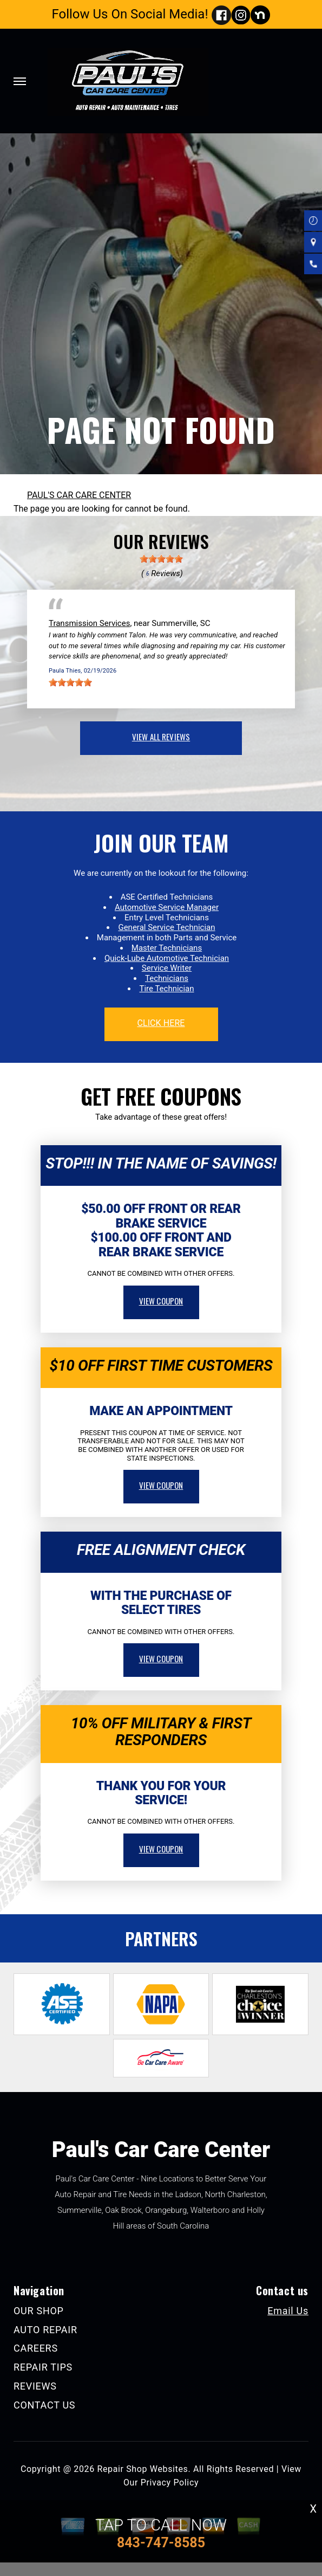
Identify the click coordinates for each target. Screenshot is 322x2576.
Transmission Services (89, 623)
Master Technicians (167, 948)
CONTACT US (44, 2405)
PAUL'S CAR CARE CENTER (79, 495)
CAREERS (36, 2348)
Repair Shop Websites (142, 2469)
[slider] (161, 558)
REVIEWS (35, 2386)
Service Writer (167, 968)
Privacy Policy (170, 2482)
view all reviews (161, 737)
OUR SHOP (39, 2310)
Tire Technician (166, 988)
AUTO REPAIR (45, 2329)
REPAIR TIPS (43, 2367)
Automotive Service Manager (167, 907)
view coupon (161, 1301)
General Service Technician (166, 927)
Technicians (166, 978)
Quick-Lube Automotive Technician (166, 958)
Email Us (287, 2311)
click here (161, 1023)
